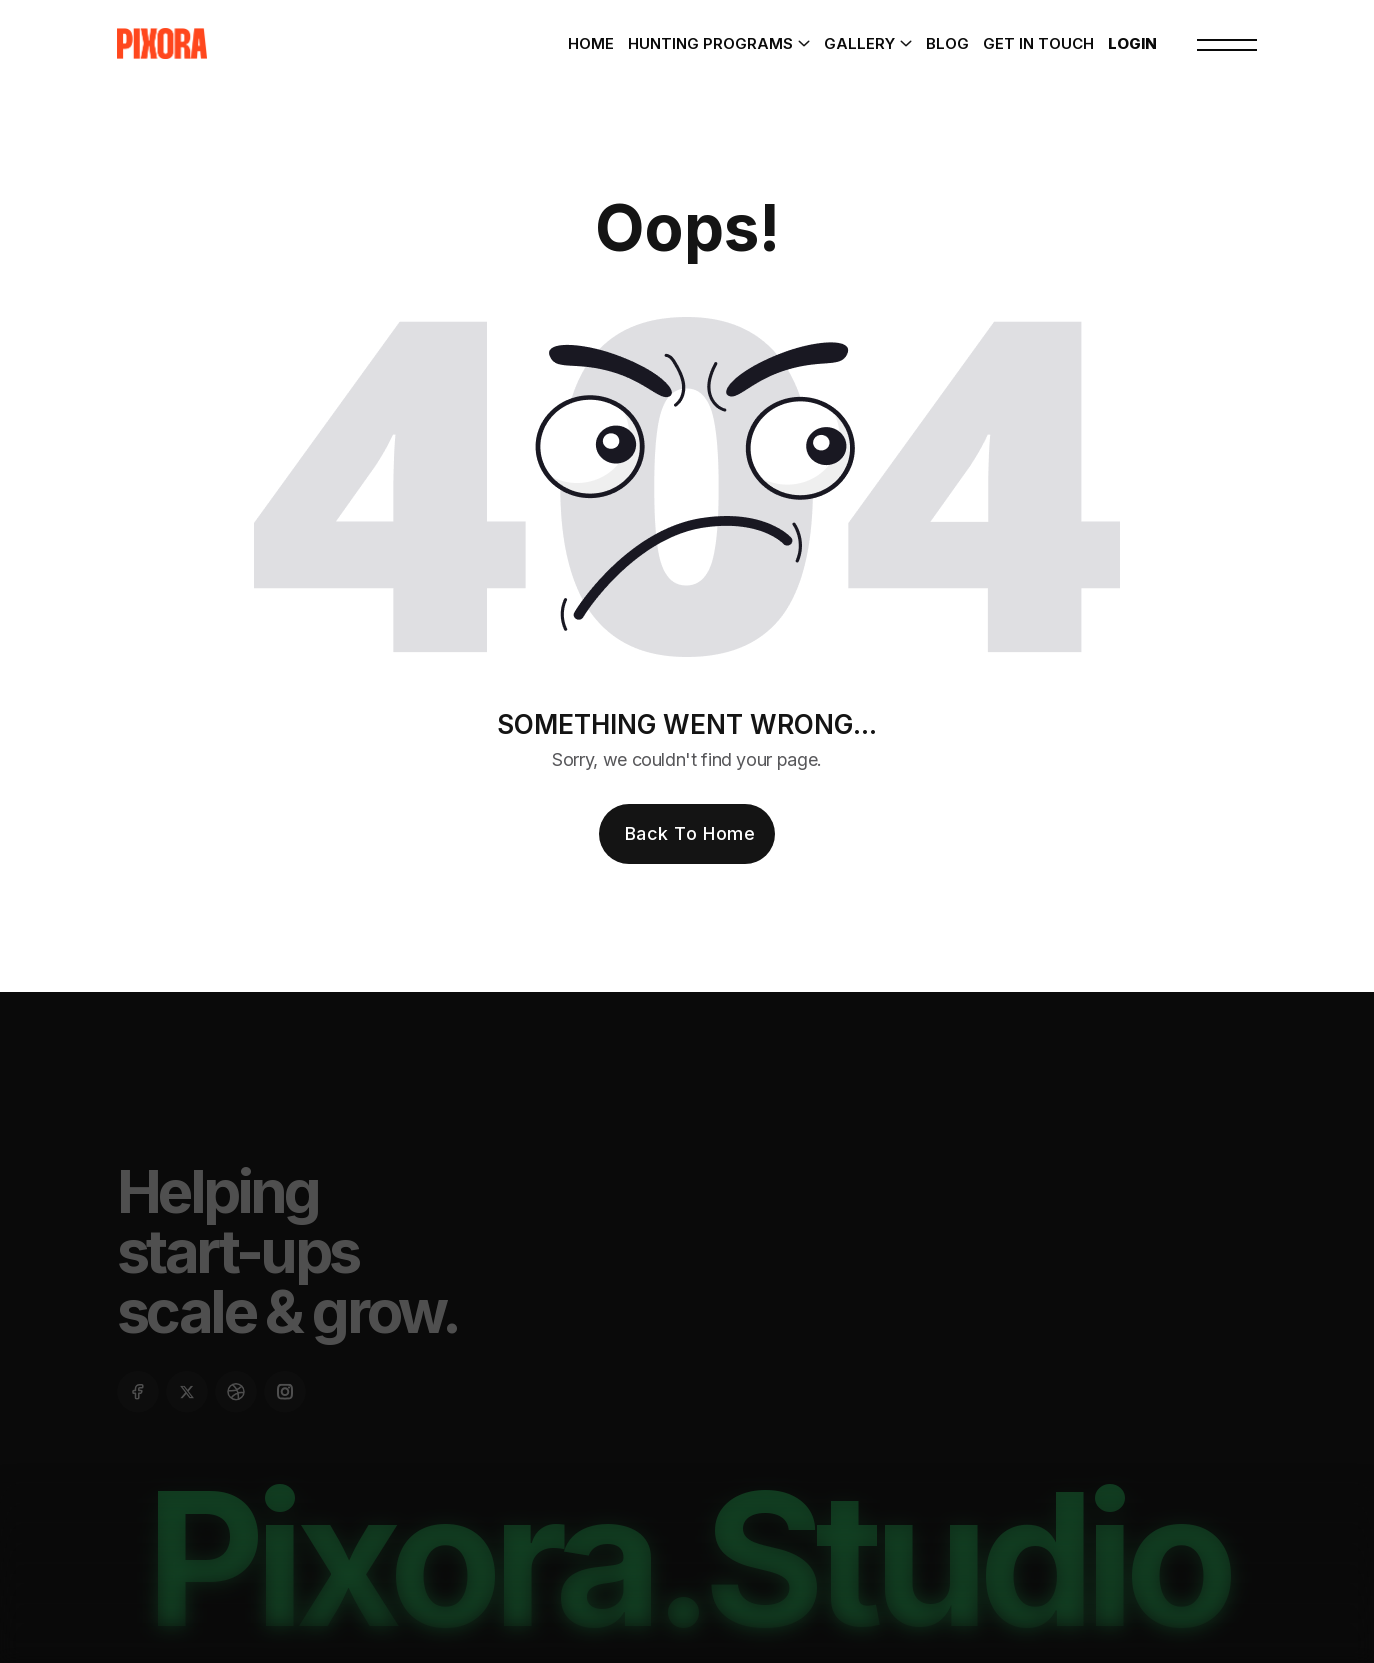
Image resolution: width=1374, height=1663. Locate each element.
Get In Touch (1038, 43)
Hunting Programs (710, 43)
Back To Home (690, 833)
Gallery (859, 43)
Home (591, 43)
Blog (947, 43)
